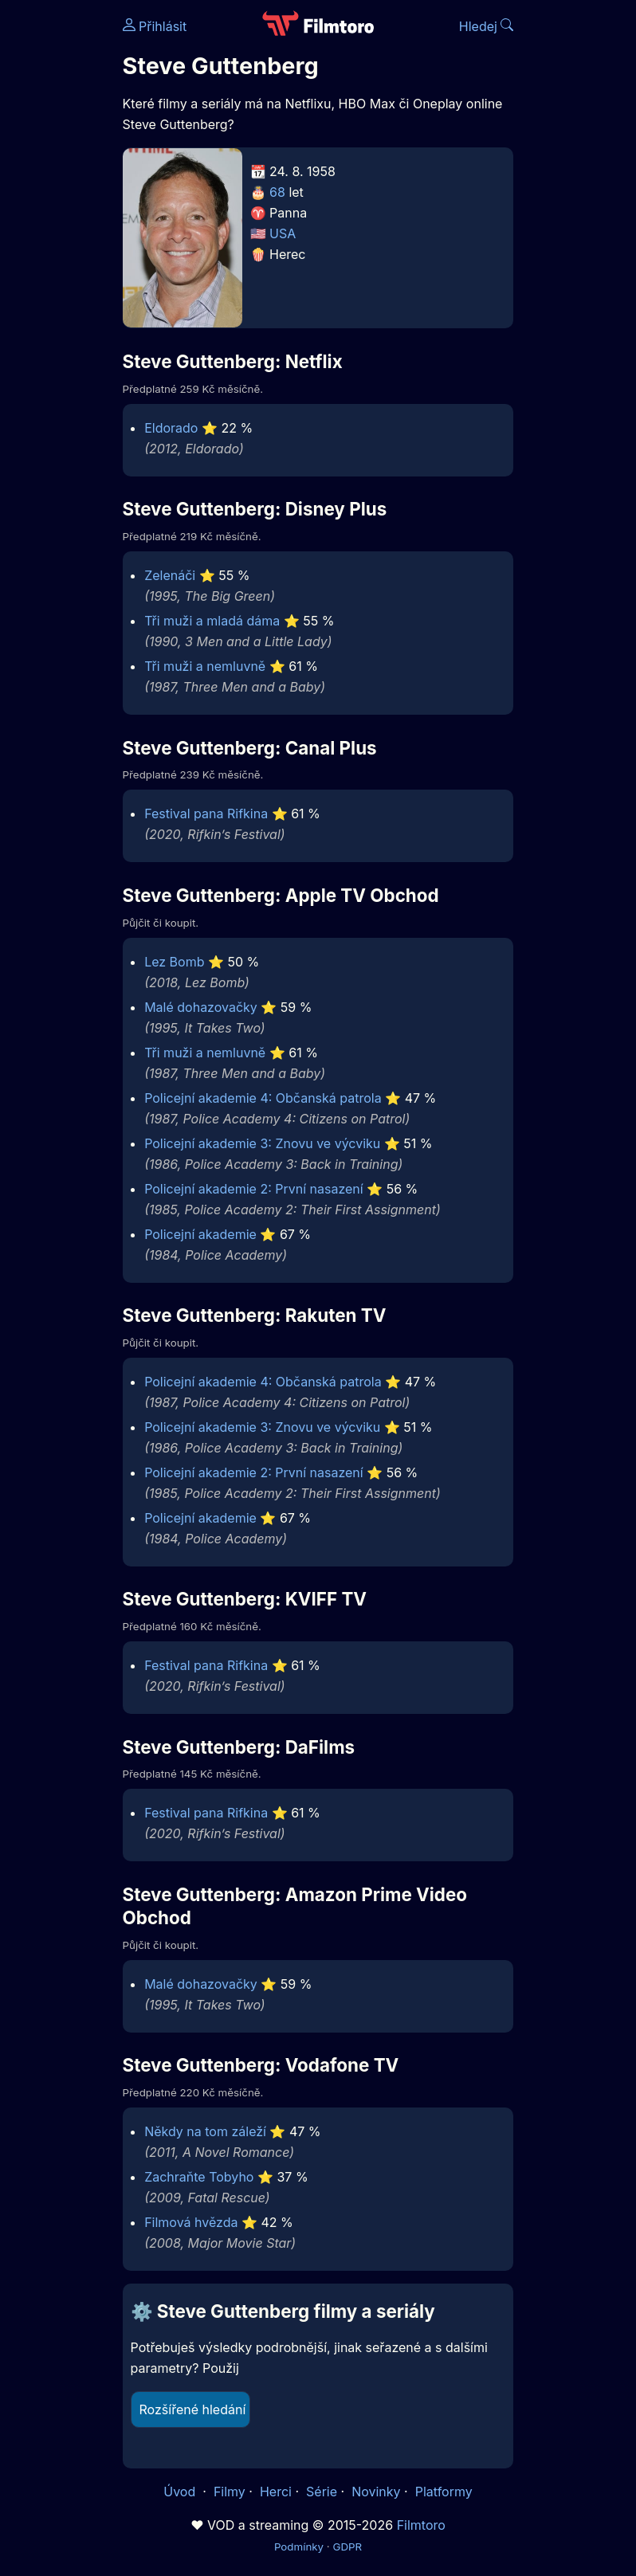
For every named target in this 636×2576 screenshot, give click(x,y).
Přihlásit (155, 26)
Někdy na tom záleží (205, 2131)
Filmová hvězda (191, 2222)
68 (277, 192)
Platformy (444, 2492)
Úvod (180, 2492)
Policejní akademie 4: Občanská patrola (263, 1098)
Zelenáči (169, 575)
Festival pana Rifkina (206, 813)
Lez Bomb (174, 962)
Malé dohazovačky (200, 1007)
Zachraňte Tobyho (198, 2177)
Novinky (375, 2492)
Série (321, 2492)
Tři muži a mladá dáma (212, 621)
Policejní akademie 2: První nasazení (253, 1189)
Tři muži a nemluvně (204, 666)
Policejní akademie (200, 1234)
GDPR (347, 2546)
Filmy (229, 2492)
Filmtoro (421, 2525)
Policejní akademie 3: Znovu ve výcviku (262, 1143)
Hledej (486, 26)
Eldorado (171, 428)
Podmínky (299, 2546)
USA (282, 233)
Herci (276, 2492)
